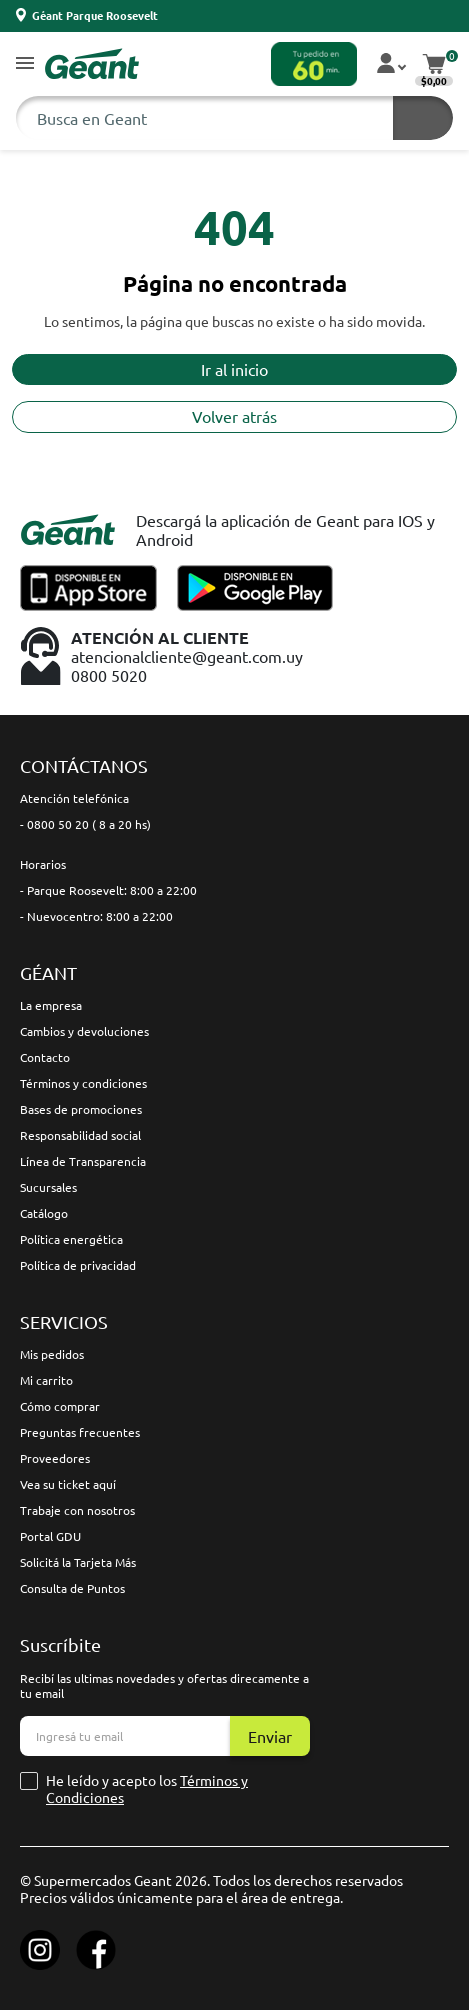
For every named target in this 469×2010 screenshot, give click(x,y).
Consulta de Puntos (72, 1588)
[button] (25, 64)
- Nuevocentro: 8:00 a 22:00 (96, 916)
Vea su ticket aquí (68, 1484)
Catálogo (44, 1213)
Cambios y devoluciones (84, 1031)
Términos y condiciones (83, 1083)
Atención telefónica (74, 798)
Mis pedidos (52, 1354)
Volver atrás (234, 416)
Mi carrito (46, 1380)
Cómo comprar (60, 1406)
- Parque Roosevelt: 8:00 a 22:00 (108, 890)
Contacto (45, 1057)
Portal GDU (50, 1536)
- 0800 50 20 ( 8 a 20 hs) (85, 824)
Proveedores (55, 1458)
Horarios (43, 864)
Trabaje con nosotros (77, 1510)
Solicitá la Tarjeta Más (78, 1562)
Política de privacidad (78, 1265)
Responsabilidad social (80, 1135)
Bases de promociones (81, 1109)
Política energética (71, 1239)
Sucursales (48, 1187)
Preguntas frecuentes (80, 1432)
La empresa (51, 1005)
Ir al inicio (234, 369)
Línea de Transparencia (83, 1161)
